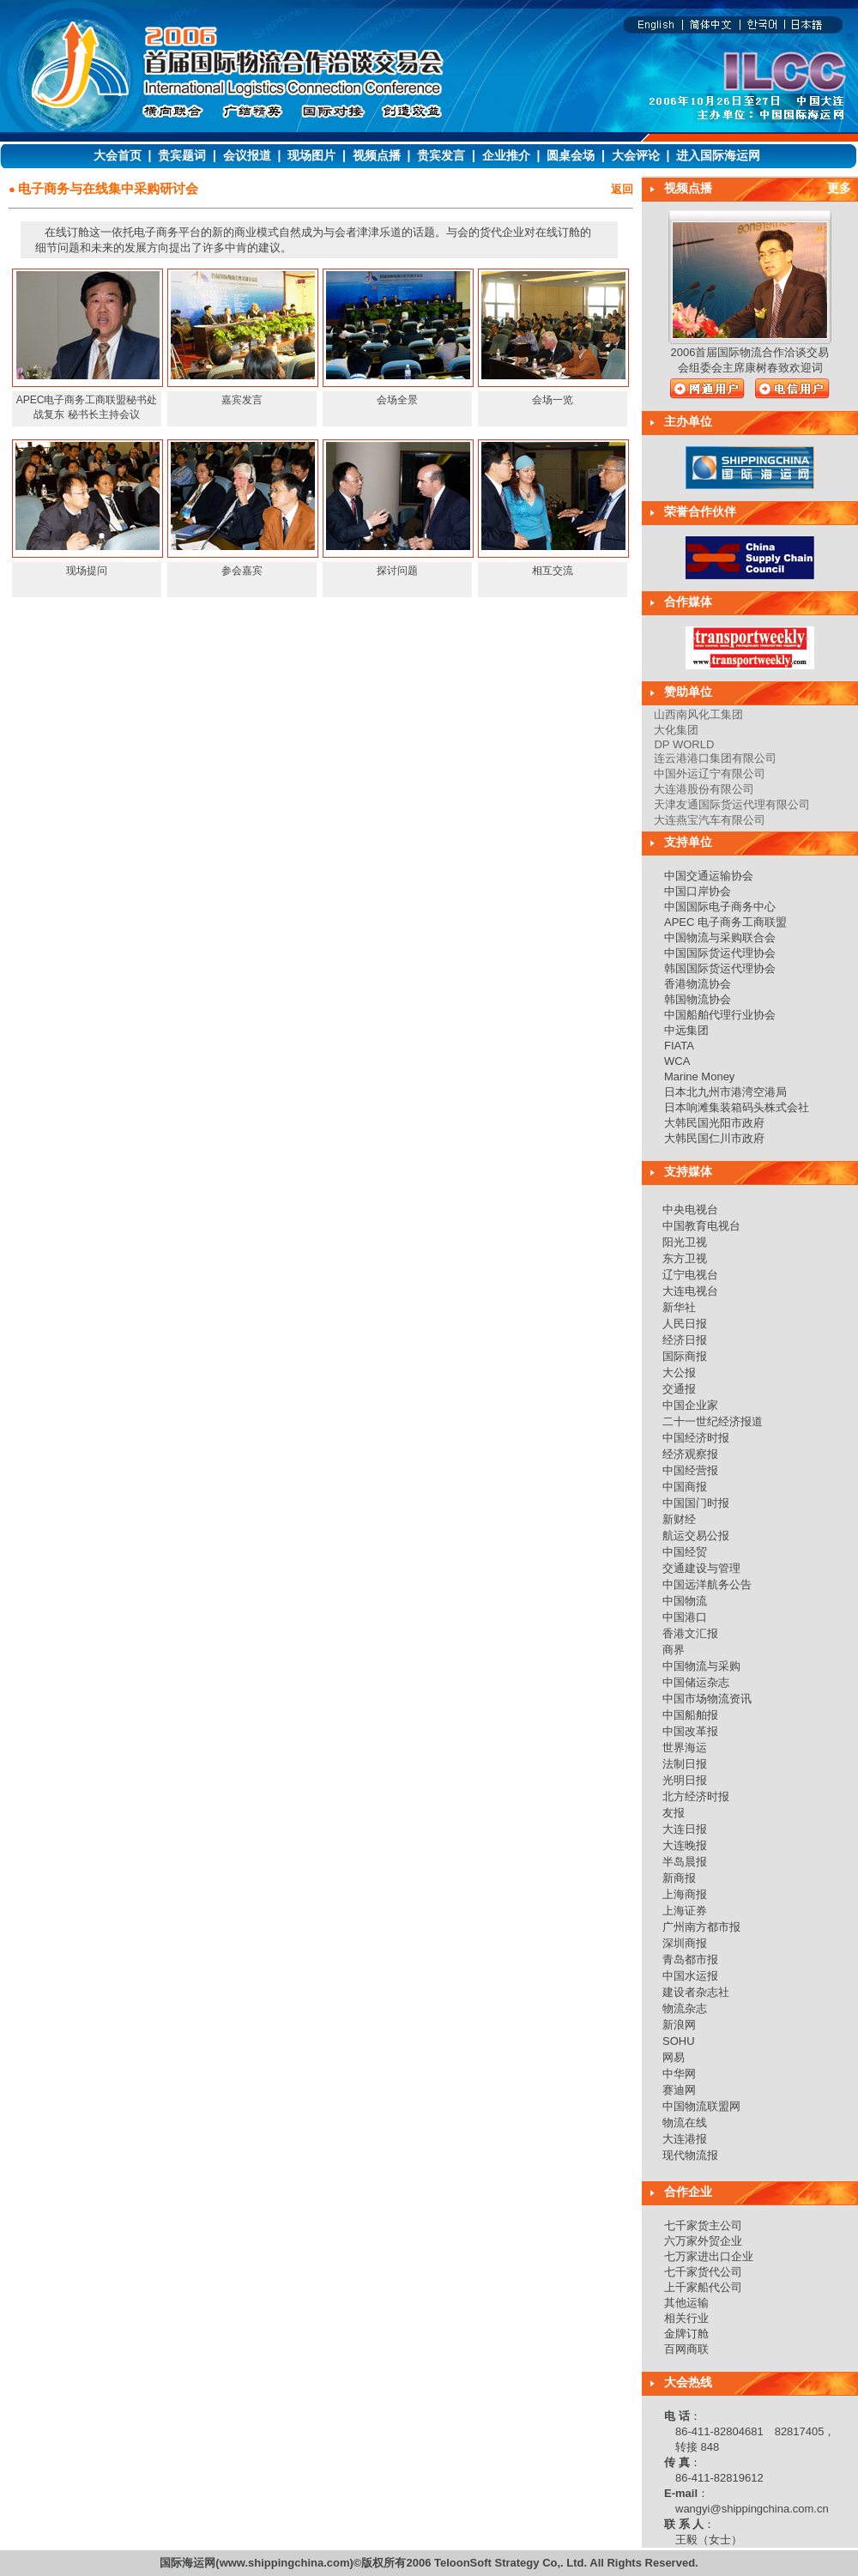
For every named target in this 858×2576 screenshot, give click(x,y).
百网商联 (686, 2349)
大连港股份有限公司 (704, 789)
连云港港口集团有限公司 (715, 758)
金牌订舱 (686, 2333)
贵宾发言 (441, 155)
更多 (839, 188)
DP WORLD (684, 744)
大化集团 (676, 729)
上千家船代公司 (703, 2287)
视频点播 (377, 155)
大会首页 (118, 155)
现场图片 (311, 155)
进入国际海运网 (718, 155)
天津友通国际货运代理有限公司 (732, 804)
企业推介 (506, 155)
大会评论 (636, 155)
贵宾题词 (182, 155)
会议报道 (247, 155)
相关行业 (686, 2318)
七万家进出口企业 (708, 2256)
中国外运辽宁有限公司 (709, 773)
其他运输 (686, 2302)
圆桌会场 (571, 155)
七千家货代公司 (703, 2271)
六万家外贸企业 (703, 2240)
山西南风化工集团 (698, 714)
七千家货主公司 (703, 2225)
